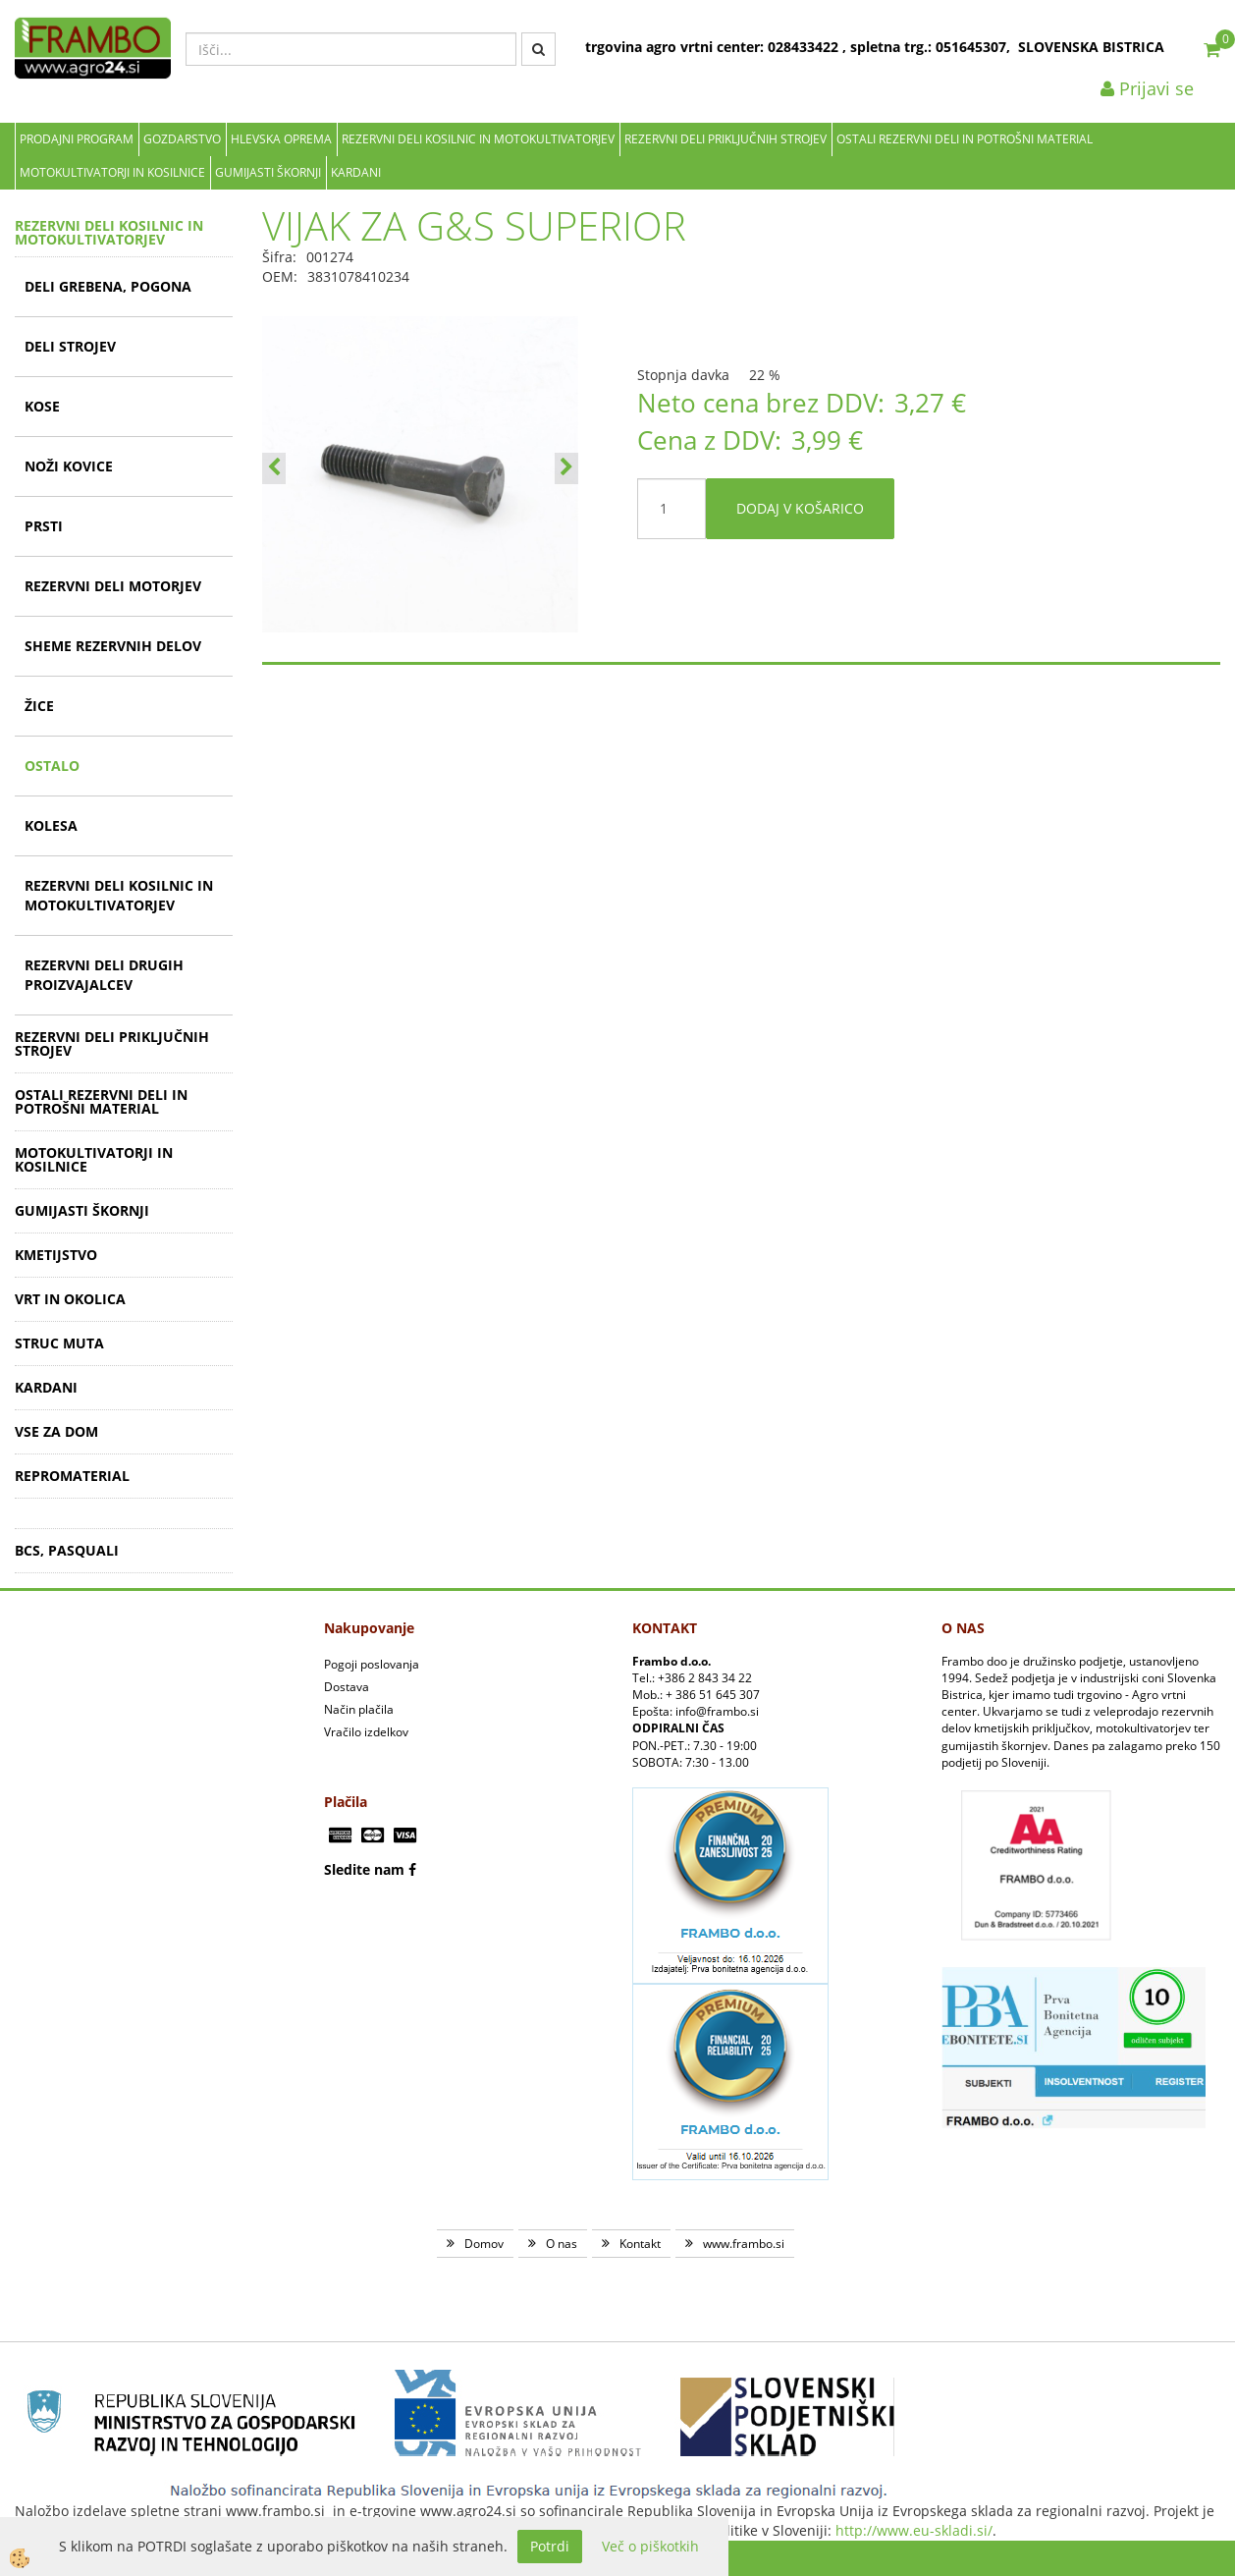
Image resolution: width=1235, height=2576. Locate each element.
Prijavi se (1147, 88)
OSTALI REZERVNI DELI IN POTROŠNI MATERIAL (964, 139)
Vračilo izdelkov (366, 1732)
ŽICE (39, 705)
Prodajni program (77, 139)
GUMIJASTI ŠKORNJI (268, 172)
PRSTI (44, 526)
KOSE (42, 406)
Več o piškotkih (650, 2546)
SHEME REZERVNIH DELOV (113, 645)
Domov (484, 2243)
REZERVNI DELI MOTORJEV (113, 585)
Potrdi (549, 2546)
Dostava (346, 1686)
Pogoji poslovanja (371, 1664)
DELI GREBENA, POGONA (108, 286)
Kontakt (640, 2243)
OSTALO (52, 765)
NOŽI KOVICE (69, 466)
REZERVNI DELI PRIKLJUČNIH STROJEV (725, 139)
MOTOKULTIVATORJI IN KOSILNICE (112, 172)
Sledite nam (364, 1869)
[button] (566, 468)
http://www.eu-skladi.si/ (914, 2530)
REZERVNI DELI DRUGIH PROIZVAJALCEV (104, 975)
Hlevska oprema (281, 139)
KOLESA (51, 825)
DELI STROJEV (70, 346)
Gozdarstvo (182, 139)
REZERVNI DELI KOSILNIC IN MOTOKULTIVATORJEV (478, 139)
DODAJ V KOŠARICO (800, 508)
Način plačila (359, 1709)
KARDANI (356, 172)
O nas (561, 2243)
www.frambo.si (743, 2243)
